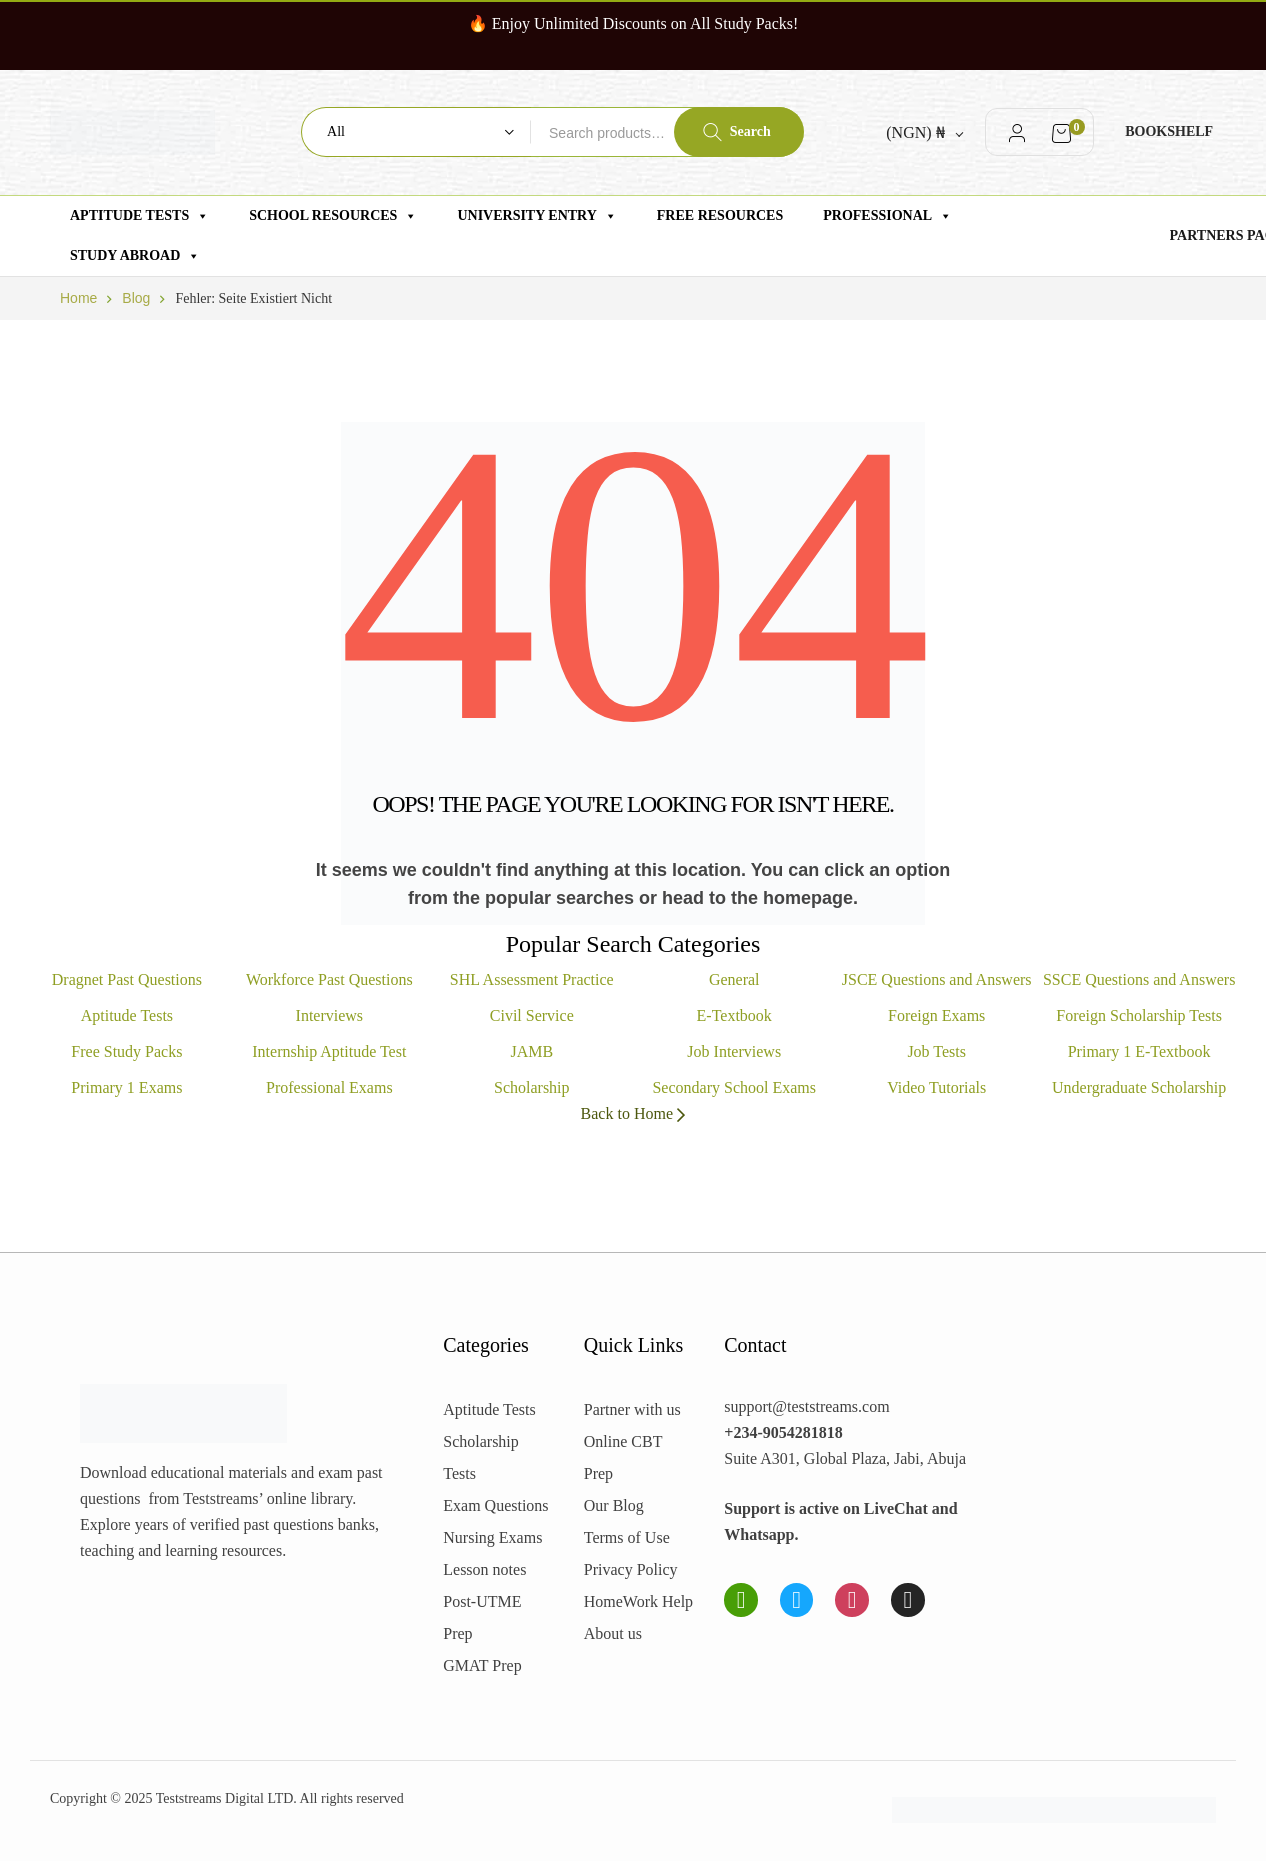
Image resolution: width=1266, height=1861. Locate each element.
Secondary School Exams (734, 1087)
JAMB (531, 1051)
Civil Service (532, 1015)
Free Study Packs (126, 1051)
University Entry (536, 216)
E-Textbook (734, 1015)
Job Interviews (734, 1051)
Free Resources (720, 215)
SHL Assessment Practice (532, 979)
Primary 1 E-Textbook (1139, 1051)
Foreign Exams (936, 1015)
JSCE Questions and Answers (937, 979)
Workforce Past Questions (329, 979)
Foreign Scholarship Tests (1139, 1015)
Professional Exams (329, 1087)
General (734, 979)
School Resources (333, 216)
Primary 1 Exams (126, 1087)
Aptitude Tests (139, 216)
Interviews (330, 1015)
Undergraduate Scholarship (1139, 1087)
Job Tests (936, 1051)
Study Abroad (135, 256)
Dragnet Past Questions (127, 979)
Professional (887, 216)
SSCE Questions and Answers (1139, 979)
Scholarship (532, 1087)
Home (78, 298)
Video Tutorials (936, 1087)
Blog (136, 298)
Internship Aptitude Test (329, 1051)
